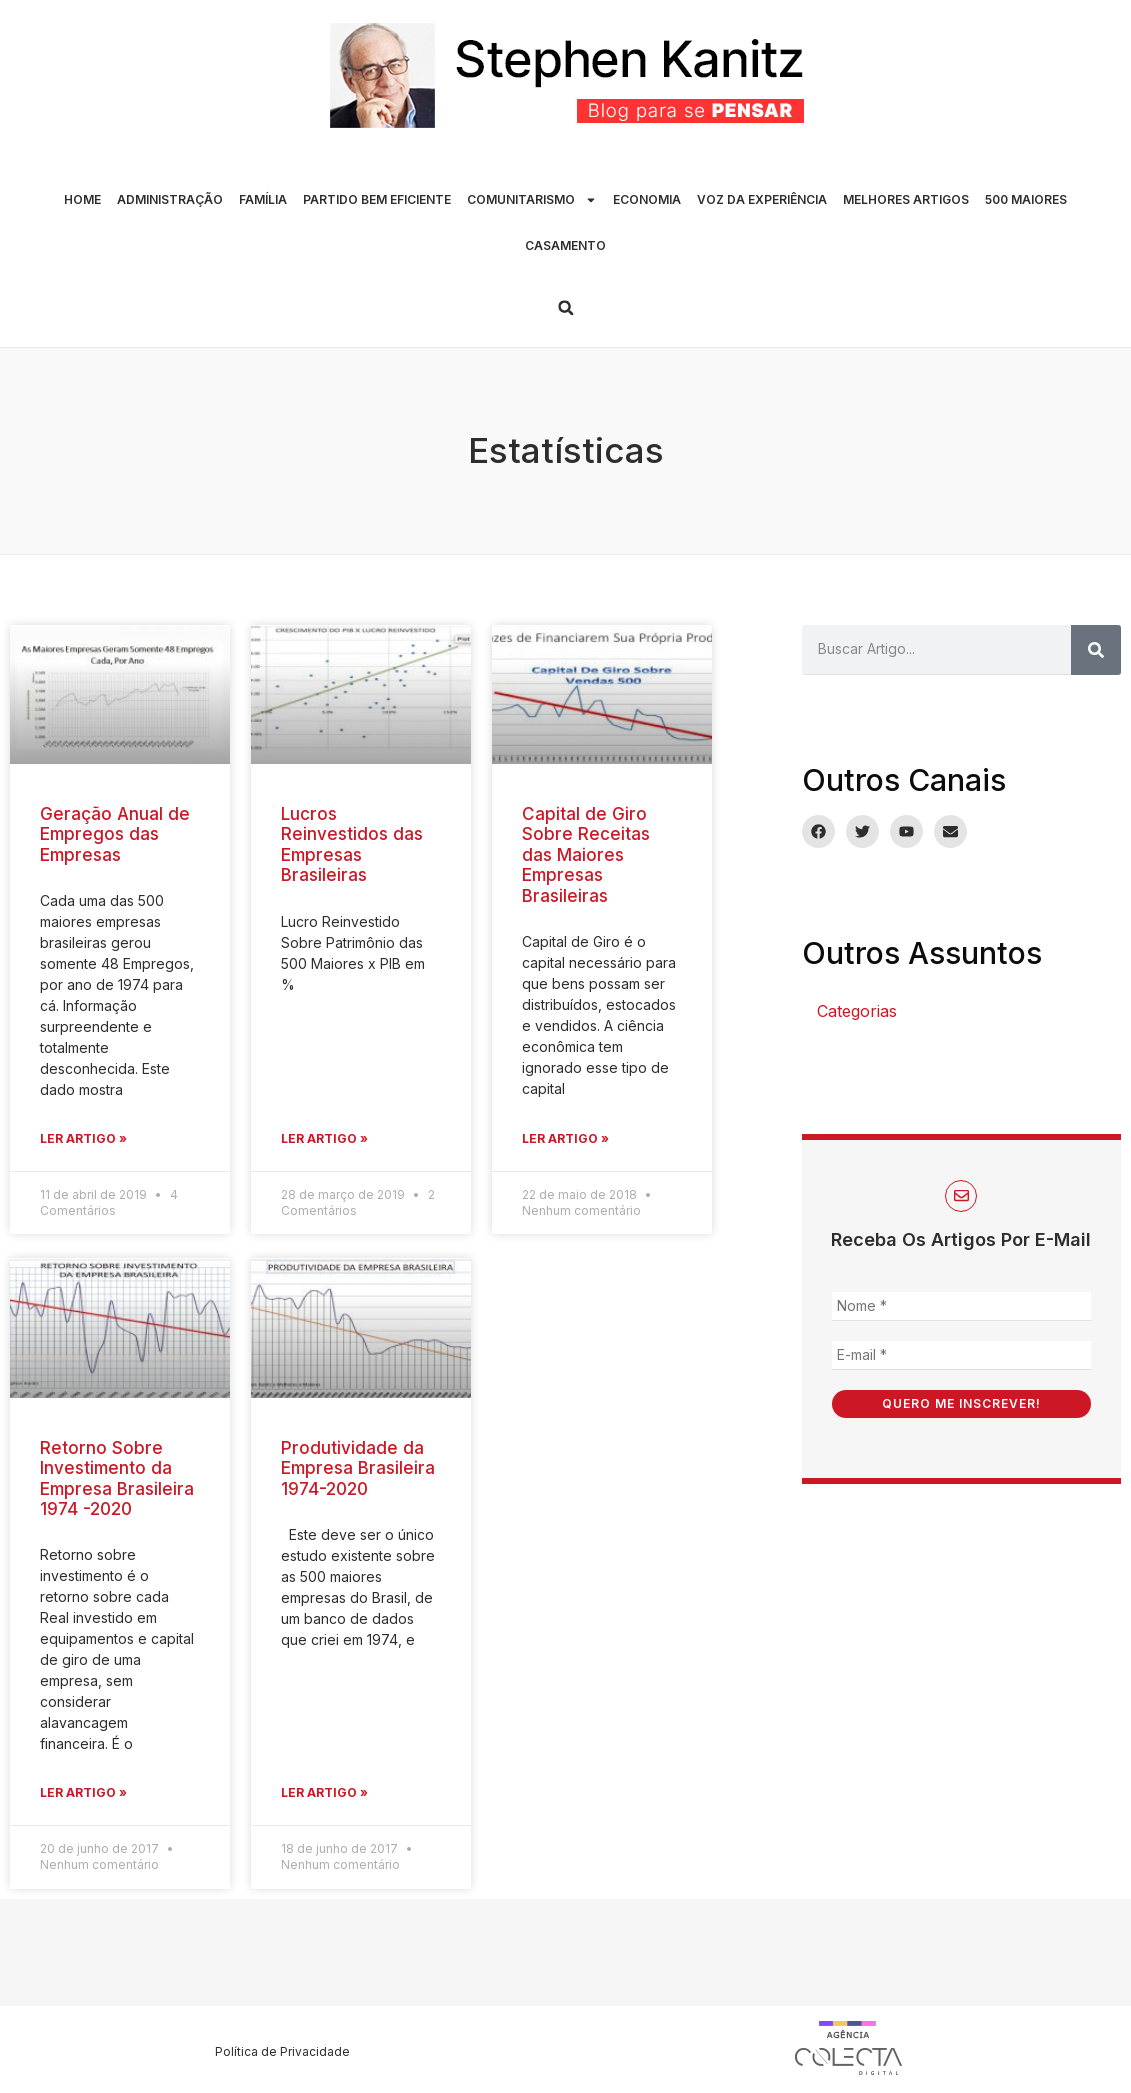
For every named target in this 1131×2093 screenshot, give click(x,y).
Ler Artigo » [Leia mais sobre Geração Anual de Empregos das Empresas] (83, 1138)
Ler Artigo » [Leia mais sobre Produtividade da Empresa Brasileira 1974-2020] (324, 1792)
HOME (82, 199)
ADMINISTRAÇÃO (170, 199)
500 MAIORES (1026, 199)
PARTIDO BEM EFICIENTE (377, 199)
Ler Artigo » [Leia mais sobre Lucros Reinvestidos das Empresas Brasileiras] (324, 1138)
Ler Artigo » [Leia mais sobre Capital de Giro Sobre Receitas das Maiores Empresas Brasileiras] (565, 1138)
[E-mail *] (961, 1355)
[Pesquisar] (1096, 650)
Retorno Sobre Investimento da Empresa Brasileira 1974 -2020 (117, 1478)
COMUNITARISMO (532, 200)
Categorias (857, 1011)
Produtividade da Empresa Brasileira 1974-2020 (358, 1468)
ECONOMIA (647, 199)
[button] (566, 308)
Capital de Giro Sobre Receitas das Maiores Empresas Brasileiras (586, 855)
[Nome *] (961, 1306)
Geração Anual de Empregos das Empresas (115, 834)
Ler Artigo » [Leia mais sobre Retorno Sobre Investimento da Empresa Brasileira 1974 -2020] (83, 1792)
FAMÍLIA (263, 199)
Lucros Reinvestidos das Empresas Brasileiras (352, 844)
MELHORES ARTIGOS (906, 199)
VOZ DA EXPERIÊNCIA (762, 199)
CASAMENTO (565, 245)
